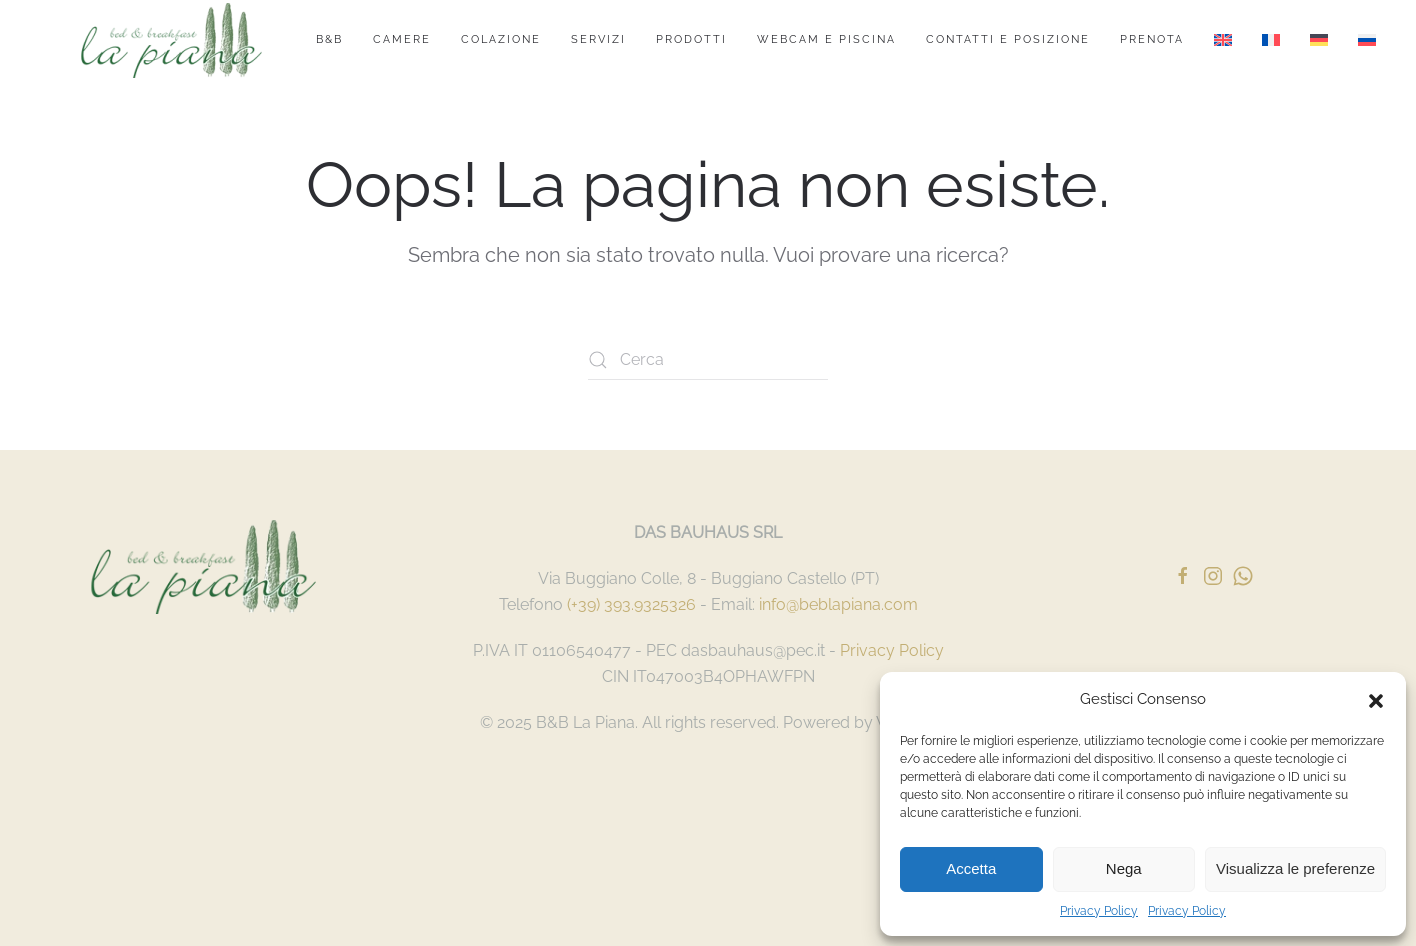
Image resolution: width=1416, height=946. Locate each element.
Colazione (501, 39)
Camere (402, 39)
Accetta (971, 868)
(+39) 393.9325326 (631, 604)
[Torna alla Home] (171, 40)
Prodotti (691, 39)
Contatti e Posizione (1008, 39)
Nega (1124, 868)
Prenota (1152, 39)
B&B (329, 39)
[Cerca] (708, 360)
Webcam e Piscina (826, 39)
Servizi (598, 39)
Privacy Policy (1099, 911)
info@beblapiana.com (838, 604)
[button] (1376, 699)
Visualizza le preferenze (1295, 868)
